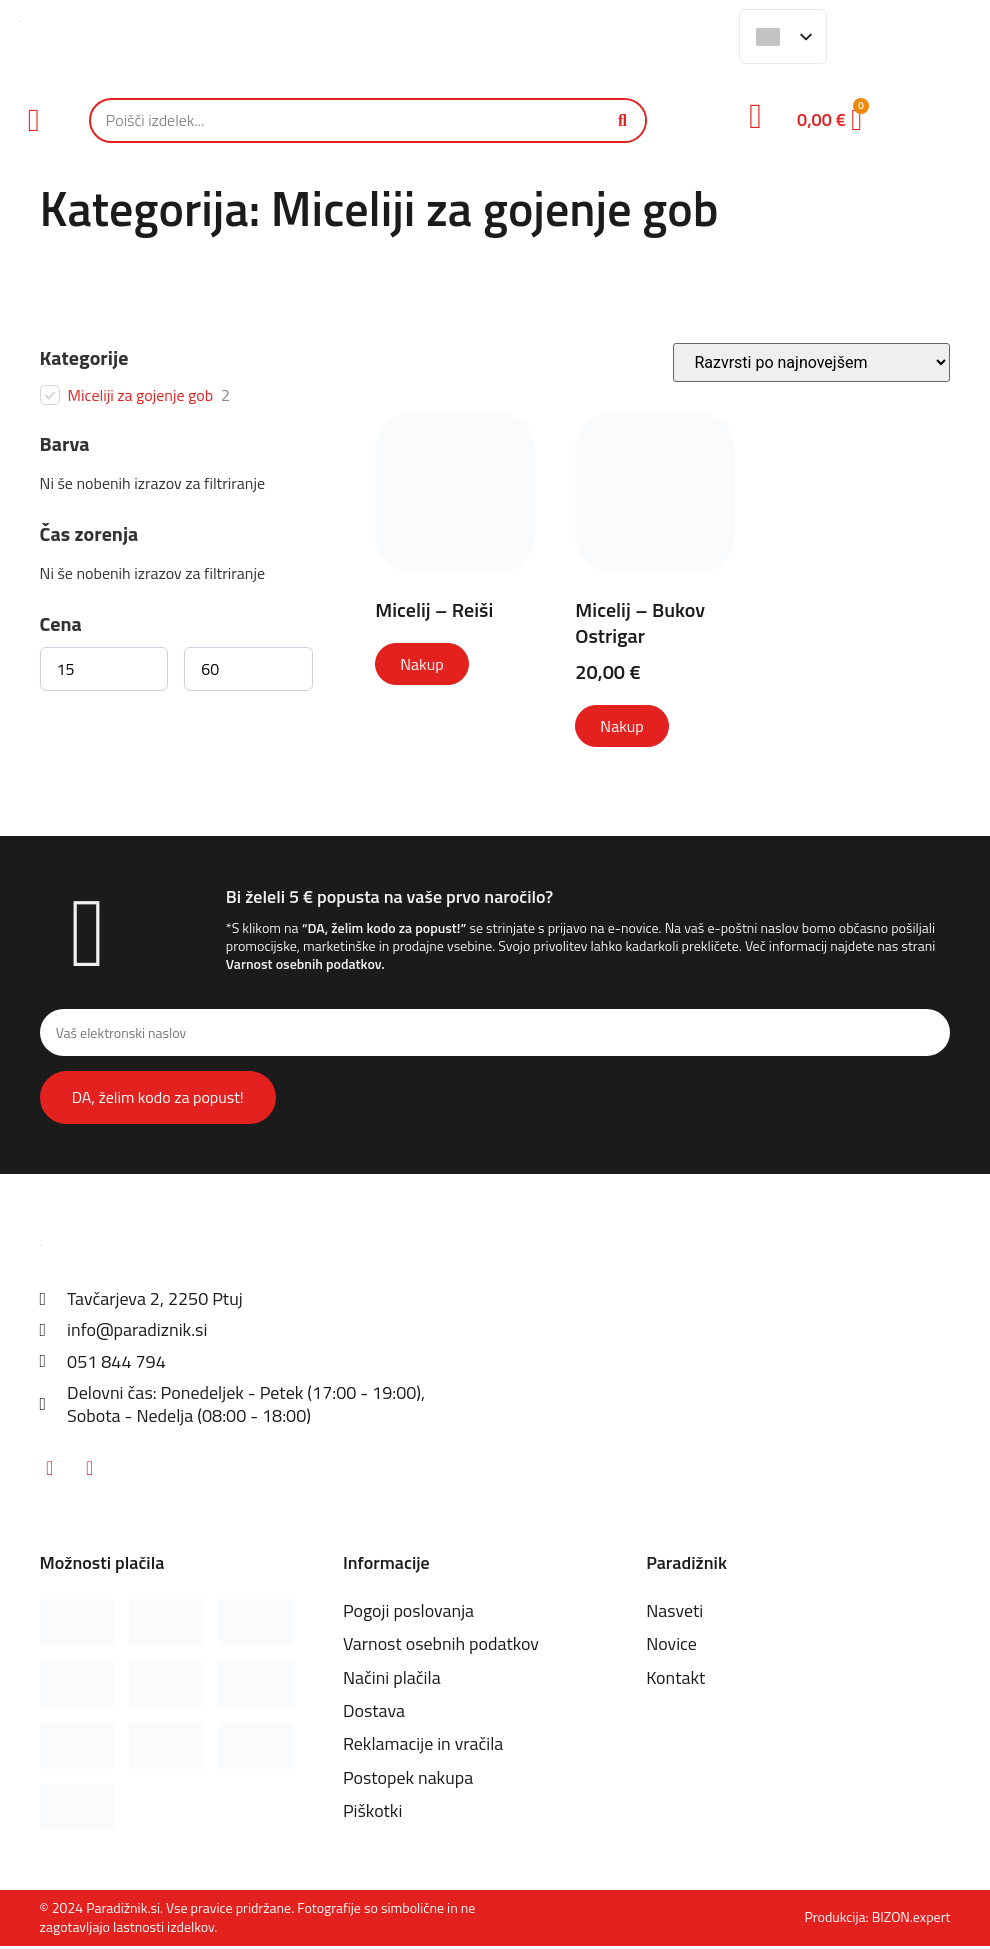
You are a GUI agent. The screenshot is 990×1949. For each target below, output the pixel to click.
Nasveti (674, 1613)
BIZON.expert (911, 1920)
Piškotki (373, 1813)
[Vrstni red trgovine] (811, 362)
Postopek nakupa (408, 1780)
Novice (671, 1647)
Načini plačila (392, 1680)
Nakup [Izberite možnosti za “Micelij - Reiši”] (421, 664)
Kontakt (675, 1680)
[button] (34, 120)
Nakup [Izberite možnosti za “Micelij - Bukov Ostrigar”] (621, 726)
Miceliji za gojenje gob (141, 395)
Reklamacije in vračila (423, 1747)
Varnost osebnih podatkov (303, 963)
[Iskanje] (622, 120)
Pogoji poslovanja (409, 1613)
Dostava (374, 1713)
